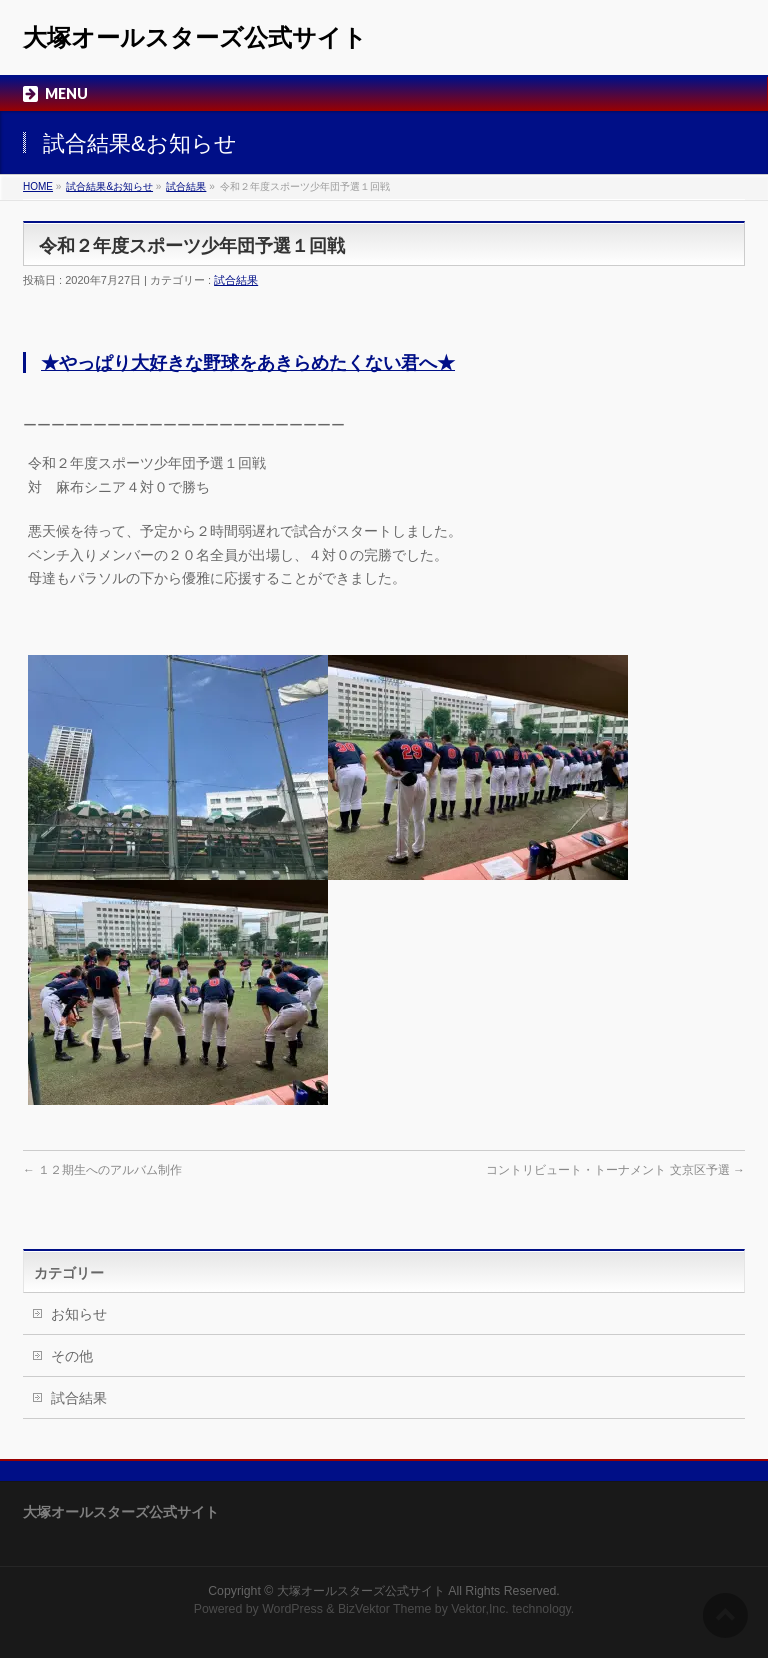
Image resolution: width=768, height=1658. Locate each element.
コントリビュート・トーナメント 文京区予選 (615, 1170)
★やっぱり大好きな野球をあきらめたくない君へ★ (248, 363)
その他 (72, 1356)
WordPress (292, 1609)
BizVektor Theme (385, 1609)
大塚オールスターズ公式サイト (195, 37)
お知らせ (79, 1314)
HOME (38, 186)
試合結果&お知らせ (109, 186)
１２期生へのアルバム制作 (102, 1170)
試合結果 (186, 186)
